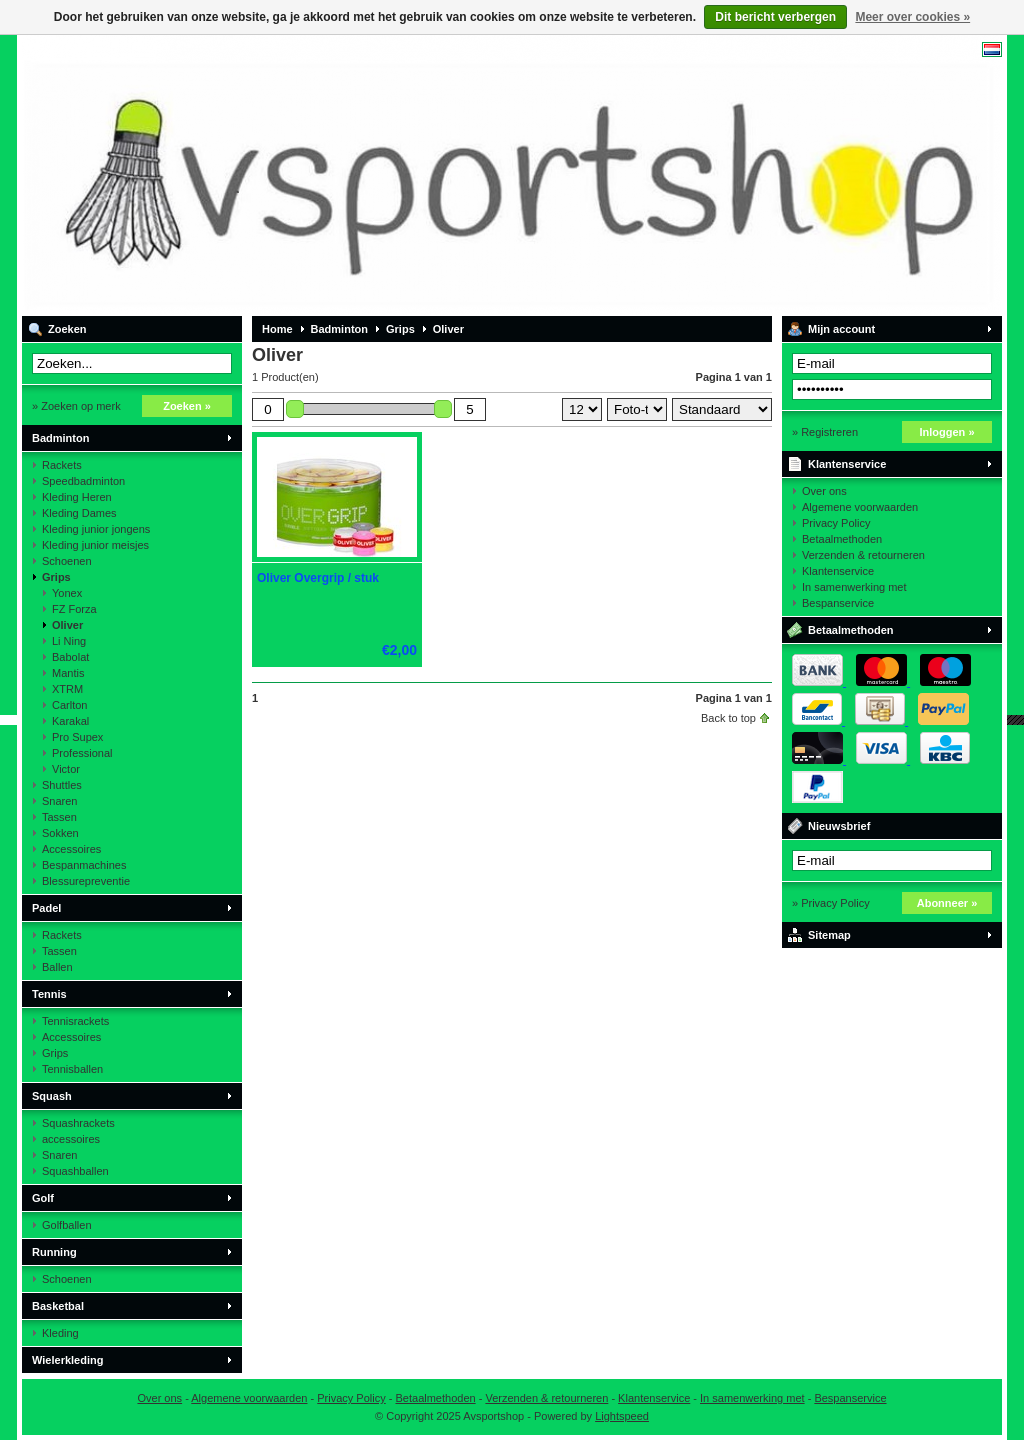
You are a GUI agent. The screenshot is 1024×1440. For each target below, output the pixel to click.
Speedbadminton (83, 481)
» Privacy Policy (831, 903)
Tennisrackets (75, 1021)
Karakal (70, 721)
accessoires (71, 1139)
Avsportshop (287, 175)
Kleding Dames (79, 513)
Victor (66, 769)
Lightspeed (622, 1416)
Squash (52, 1096)
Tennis (49, 994)
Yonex (67, 593)
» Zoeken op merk (76, 406)
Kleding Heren (77, 497)
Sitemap (829, 935)
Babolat (70, 657)
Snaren (59, 801)
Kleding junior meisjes (95, 545)
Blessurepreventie (86, 881)
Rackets (62, 465)
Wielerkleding (67, 1360)
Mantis (68, 673)
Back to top (728, 718)
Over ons (824, 491)
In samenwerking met (854, 587)
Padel (46, 908)
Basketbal (58, 1306)
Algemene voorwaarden (860, 507)
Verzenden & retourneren (863, 555)
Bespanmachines (84, 865)
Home (277, 329)
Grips (56, 577)
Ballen (57, 967)
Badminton (60, 438)
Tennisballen (72, 1069)
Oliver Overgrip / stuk (318, 578)
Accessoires (71, 849)
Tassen (59, 817)
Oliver (67, 625)
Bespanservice (838, 603)
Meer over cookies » (912, 17)
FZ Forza (74, 609)
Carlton (69, 705)
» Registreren (825, 432)
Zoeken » (187, 406)
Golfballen (67, 1225)
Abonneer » (947, 903)
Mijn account (841, 329)
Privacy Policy (836, 523)
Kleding (60, 1333)
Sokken (60, 833)
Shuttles (62, 785)
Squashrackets (78, 1123)
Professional (82, 753)
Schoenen (67, 561)
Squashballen (75, 1171)
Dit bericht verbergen (775, 17)
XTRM (67, 689)
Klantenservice (847, 464)
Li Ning (69, 641)
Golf (43, 1198)
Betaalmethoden (842, 539)
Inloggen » (947, 432)
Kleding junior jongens (96, 529)
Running (54, 1252)
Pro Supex (77, 737)
